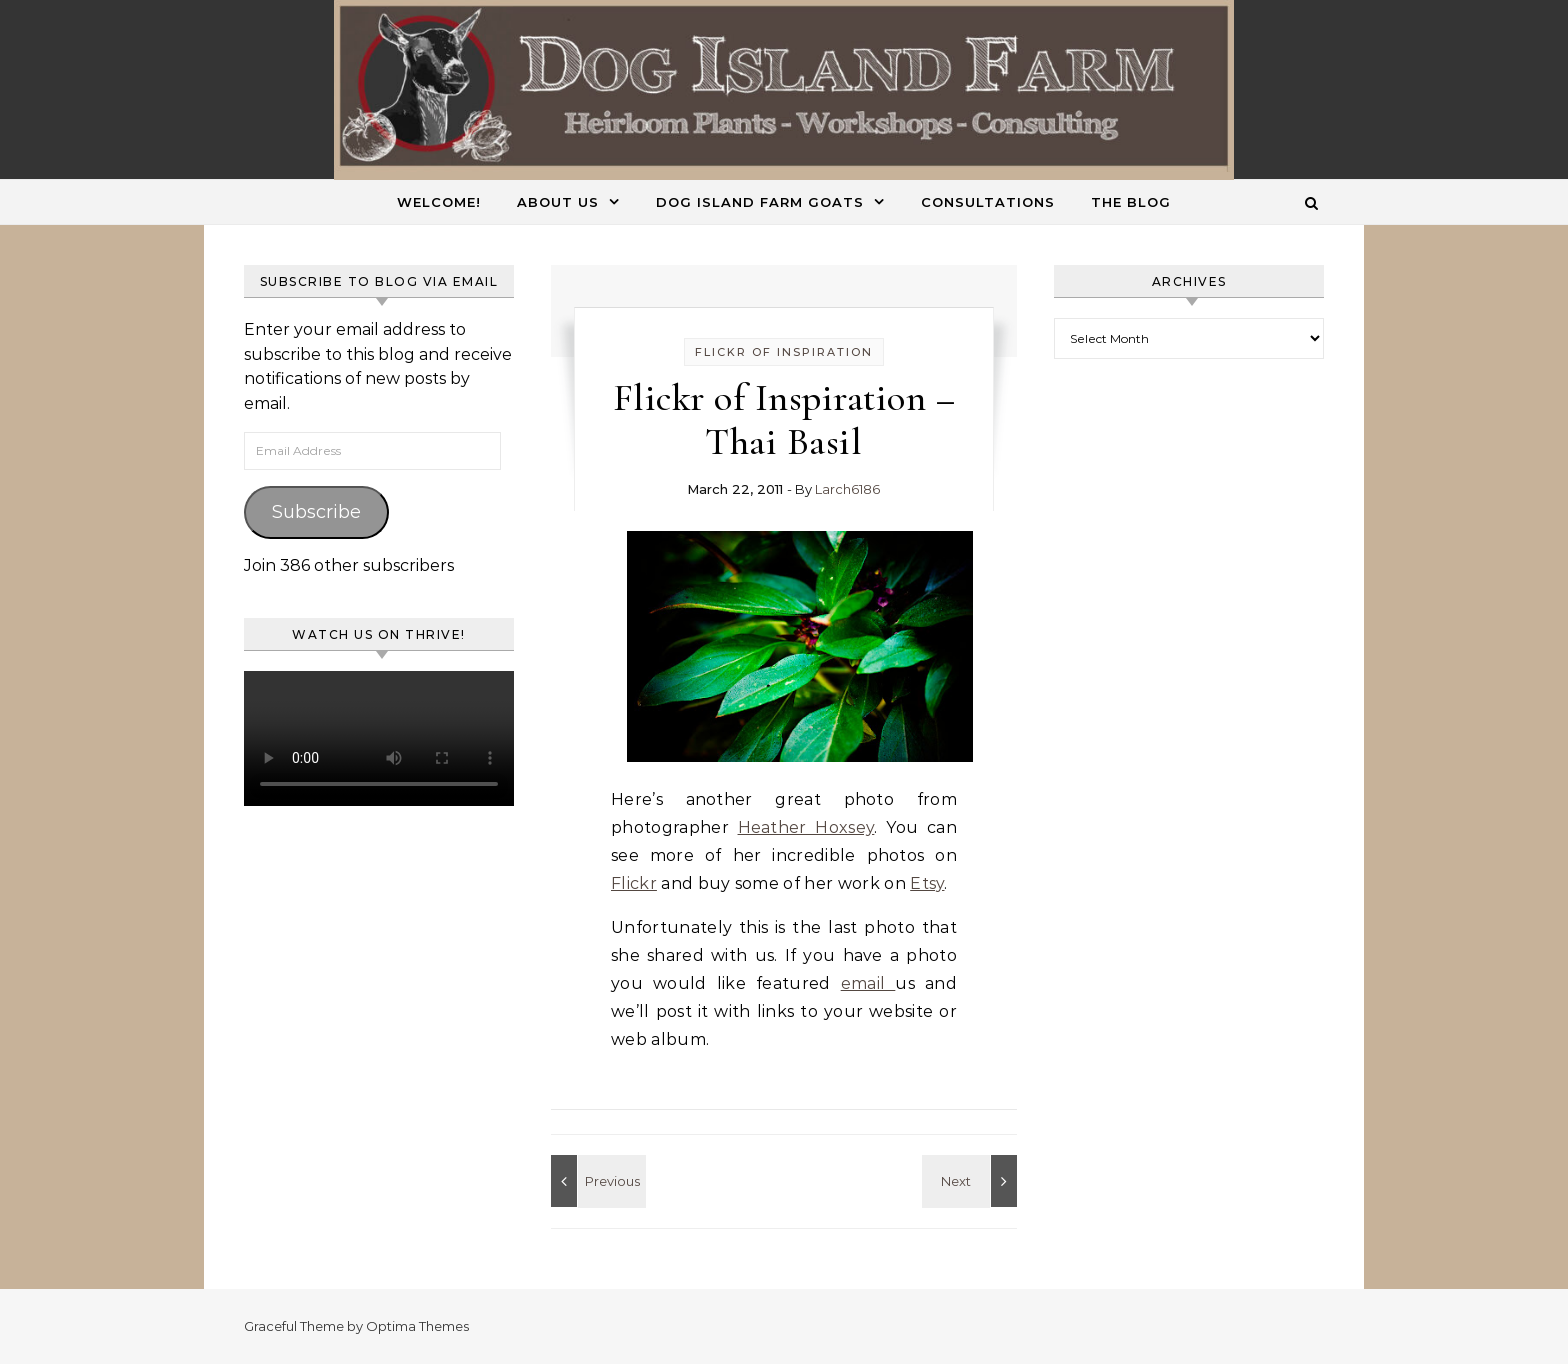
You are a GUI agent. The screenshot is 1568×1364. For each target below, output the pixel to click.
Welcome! (439, 202)
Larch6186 (847, 489)
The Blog (1131, 202)
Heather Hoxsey (806, 827)
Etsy (927, 883)
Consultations (988, 202)
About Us (558, 202)
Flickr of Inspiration (784, 352)
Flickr (634, 883)
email (868, 983)
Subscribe (316, 512)
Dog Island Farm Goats (760, 202)
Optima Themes (417, 1326)
